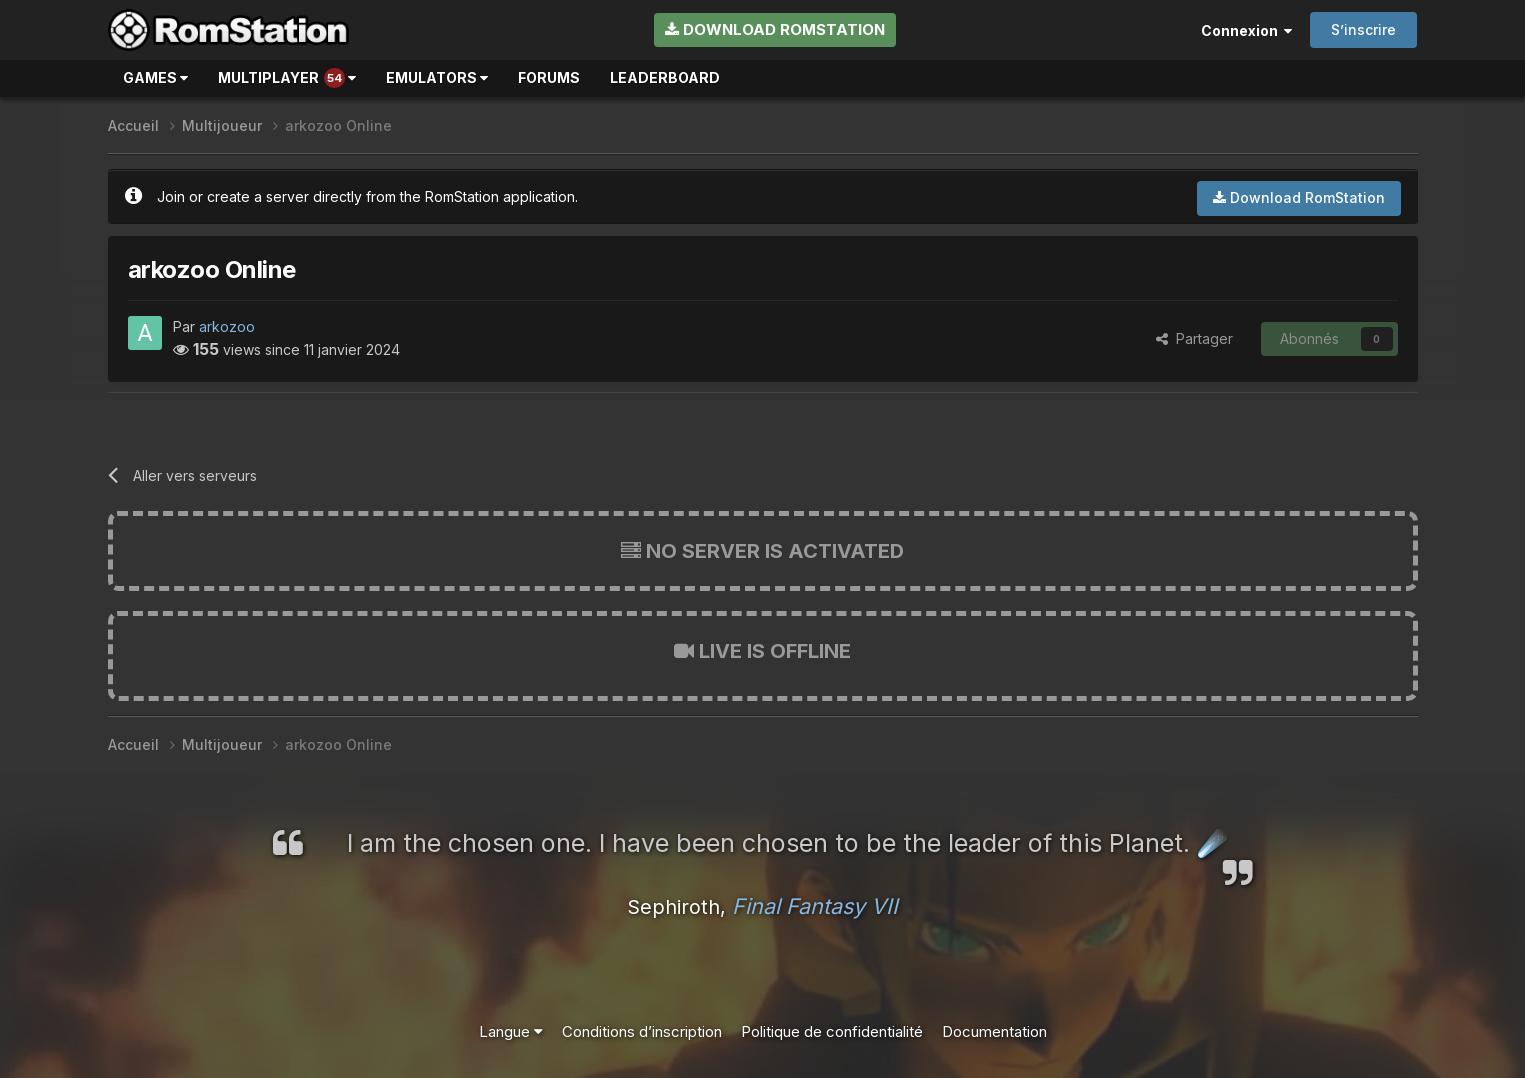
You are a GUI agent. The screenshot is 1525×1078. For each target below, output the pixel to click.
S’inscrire (1363, 29)
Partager (1194, 338)
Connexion (1246, 30)
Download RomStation (775, 29)
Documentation (994, 1031)
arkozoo (227, 326)
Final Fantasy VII (815, 906)
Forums (549, 77)
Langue (511, 1031)
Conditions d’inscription (642, 1031)
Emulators (437, 77)
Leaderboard (665, 77)
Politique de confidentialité (832, 1031)
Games (155, 77)
